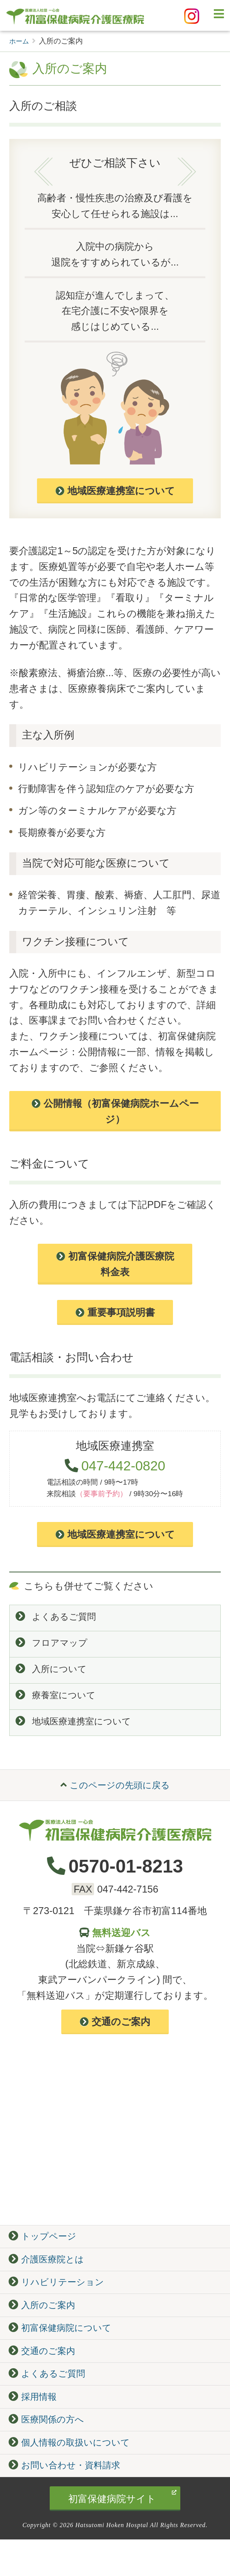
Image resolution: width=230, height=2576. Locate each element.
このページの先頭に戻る (115, 1794)
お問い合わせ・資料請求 (69, 2501)
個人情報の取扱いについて (74, 2475)
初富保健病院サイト (122, 2534)
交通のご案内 (115, 2032)
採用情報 (34, 2425)
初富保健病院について (64, 2349)
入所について (53, 1672)
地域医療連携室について (115, 490)
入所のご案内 (45, 2324)
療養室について (58, 1700)
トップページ (45, 2248)
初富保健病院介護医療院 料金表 (115, 1264)
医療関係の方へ (49, 2450)
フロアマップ (53, 1645)
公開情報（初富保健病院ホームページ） (115, 1111)
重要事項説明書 (115, 1312)
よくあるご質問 (58, 1617)
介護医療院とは (49, 2273)
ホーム (20, 41)
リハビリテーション (60, 2299)
